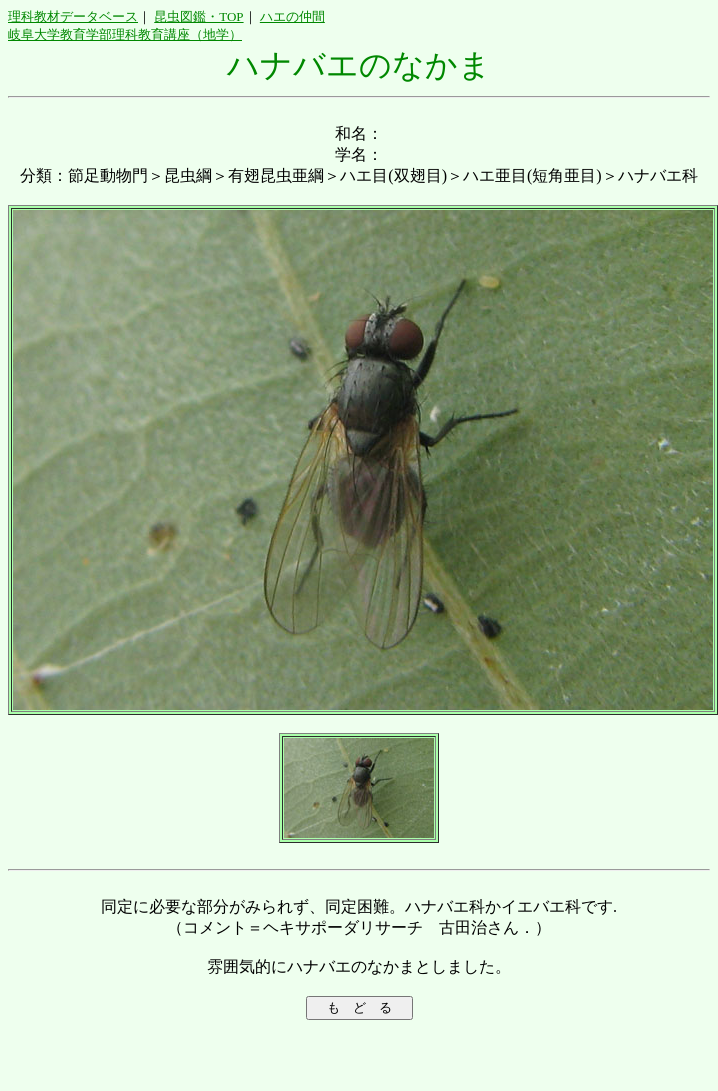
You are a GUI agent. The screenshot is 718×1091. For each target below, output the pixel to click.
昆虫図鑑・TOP (198, 16)
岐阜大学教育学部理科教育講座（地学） (125, 34)
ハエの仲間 (292, 16)
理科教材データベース (73, 16)
